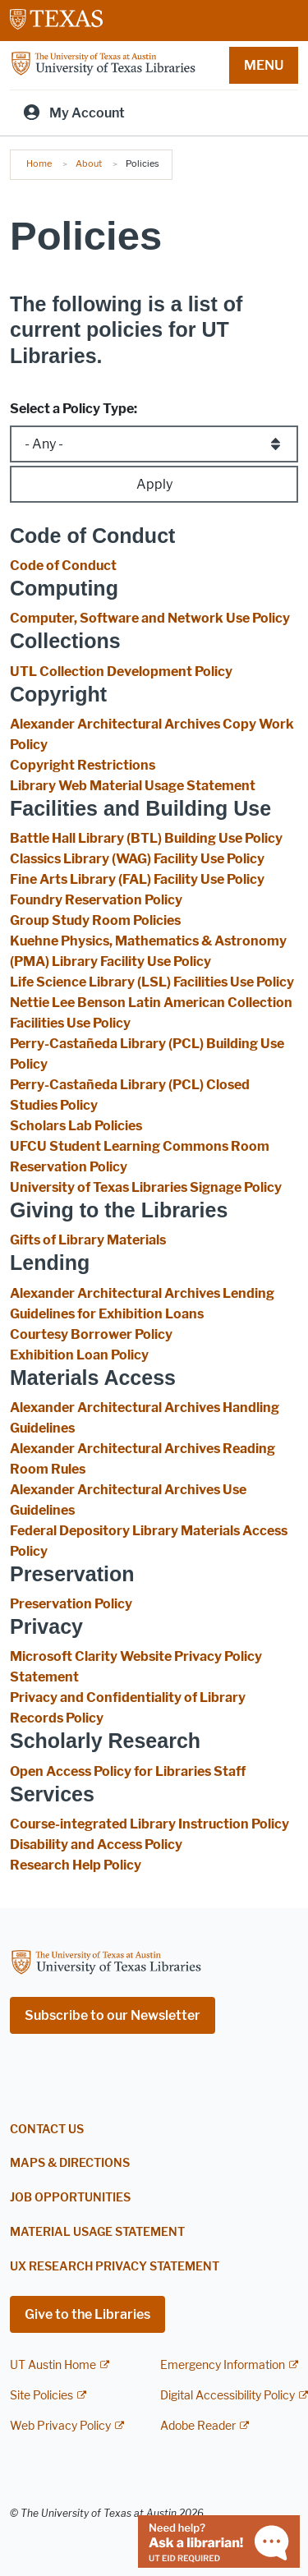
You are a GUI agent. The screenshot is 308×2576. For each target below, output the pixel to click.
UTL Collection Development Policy (121, 671)
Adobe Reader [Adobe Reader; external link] (198, 2426)
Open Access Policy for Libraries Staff (128, 1771)
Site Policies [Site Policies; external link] (41, 2396)
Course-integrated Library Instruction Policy (149, 1824)
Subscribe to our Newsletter (112, 2015)
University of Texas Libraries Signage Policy (146, 1187)
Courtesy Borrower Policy (91, 1334)
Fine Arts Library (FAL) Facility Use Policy (137, 879)
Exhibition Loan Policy (79, 1355)
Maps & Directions (70, 2163)
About (89, 163)
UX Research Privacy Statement (114, 2267)
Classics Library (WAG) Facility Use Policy (137, 859)
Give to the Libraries (87, 2314)
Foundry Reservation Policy (96, 900)
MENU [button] (263, 65)
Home (39, 163)
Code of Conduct (63, 565)
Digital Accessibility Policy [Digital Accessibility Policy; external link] (227, 2396)
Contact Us (47, 2130)
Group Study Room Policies (95, 920)
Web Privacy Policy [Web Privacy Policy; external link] (60, 2426)
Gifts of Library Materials (88, 1240)
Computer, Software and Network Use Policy (150, 618)
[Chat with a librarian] (219, 2540)
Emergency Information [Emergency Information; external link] (222, 2365)
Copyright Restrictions (82, 765)
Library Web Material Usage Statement (132, 786)
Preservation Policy (71, 1604)
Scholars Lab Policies (76, 1126)
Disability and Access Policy (96, 1844)
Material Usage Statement (97, 2232)
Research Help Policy (75, 1865)
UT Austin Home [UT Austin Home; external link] (53, 2365)
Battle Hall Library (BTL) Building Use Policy (146, 838)
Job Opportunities (70, 2198)
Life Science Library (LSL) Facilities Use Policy (152, 982)
